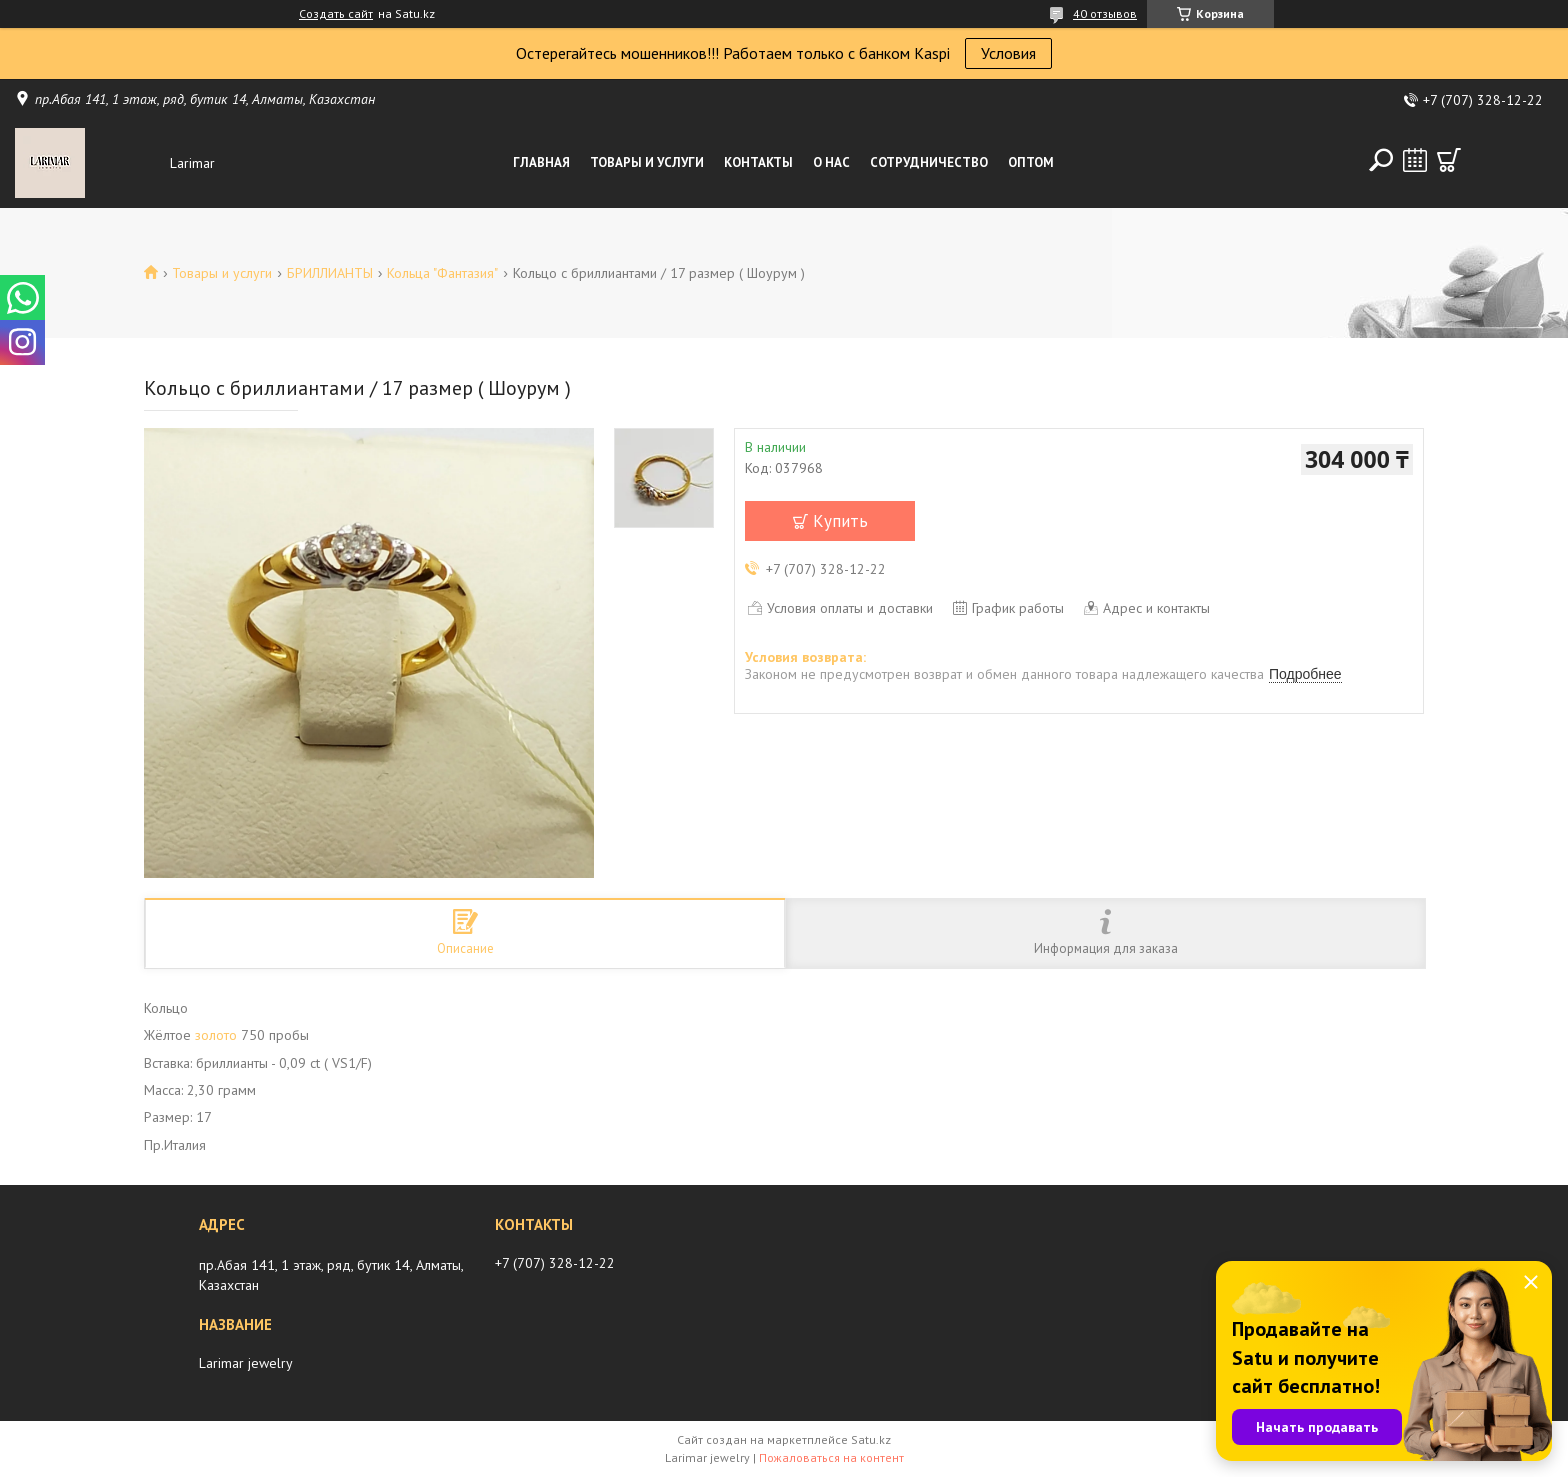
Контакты (758, 162)
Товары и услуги (647, 162)
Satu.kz (871, 1439)
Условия (1008, 53)
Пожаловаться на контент (831, 1457)
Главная (541, 162)
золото (216, 1035)
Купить (840, 521)
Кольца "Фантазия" (442, 273)
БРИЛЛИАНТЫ (330, 273)
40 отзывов (1105, 13)
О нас (831, 162)
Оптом (1031, 162)
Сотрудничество (929, 162)
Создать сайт (336, 14)
